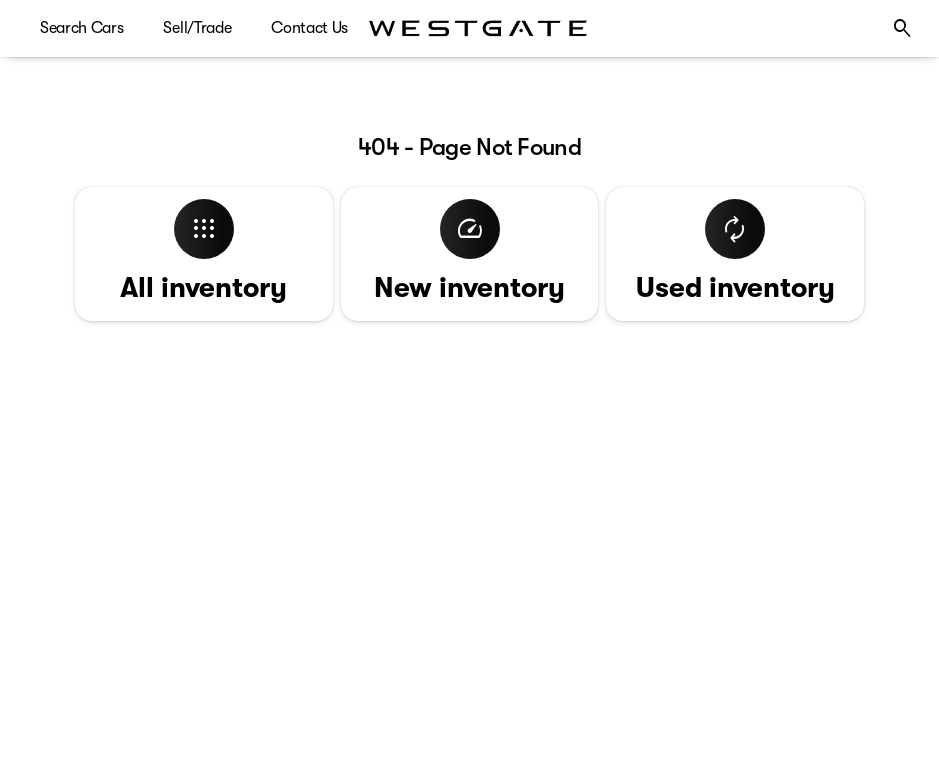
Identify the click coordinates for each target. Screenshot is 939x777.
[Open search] (903, 29)
